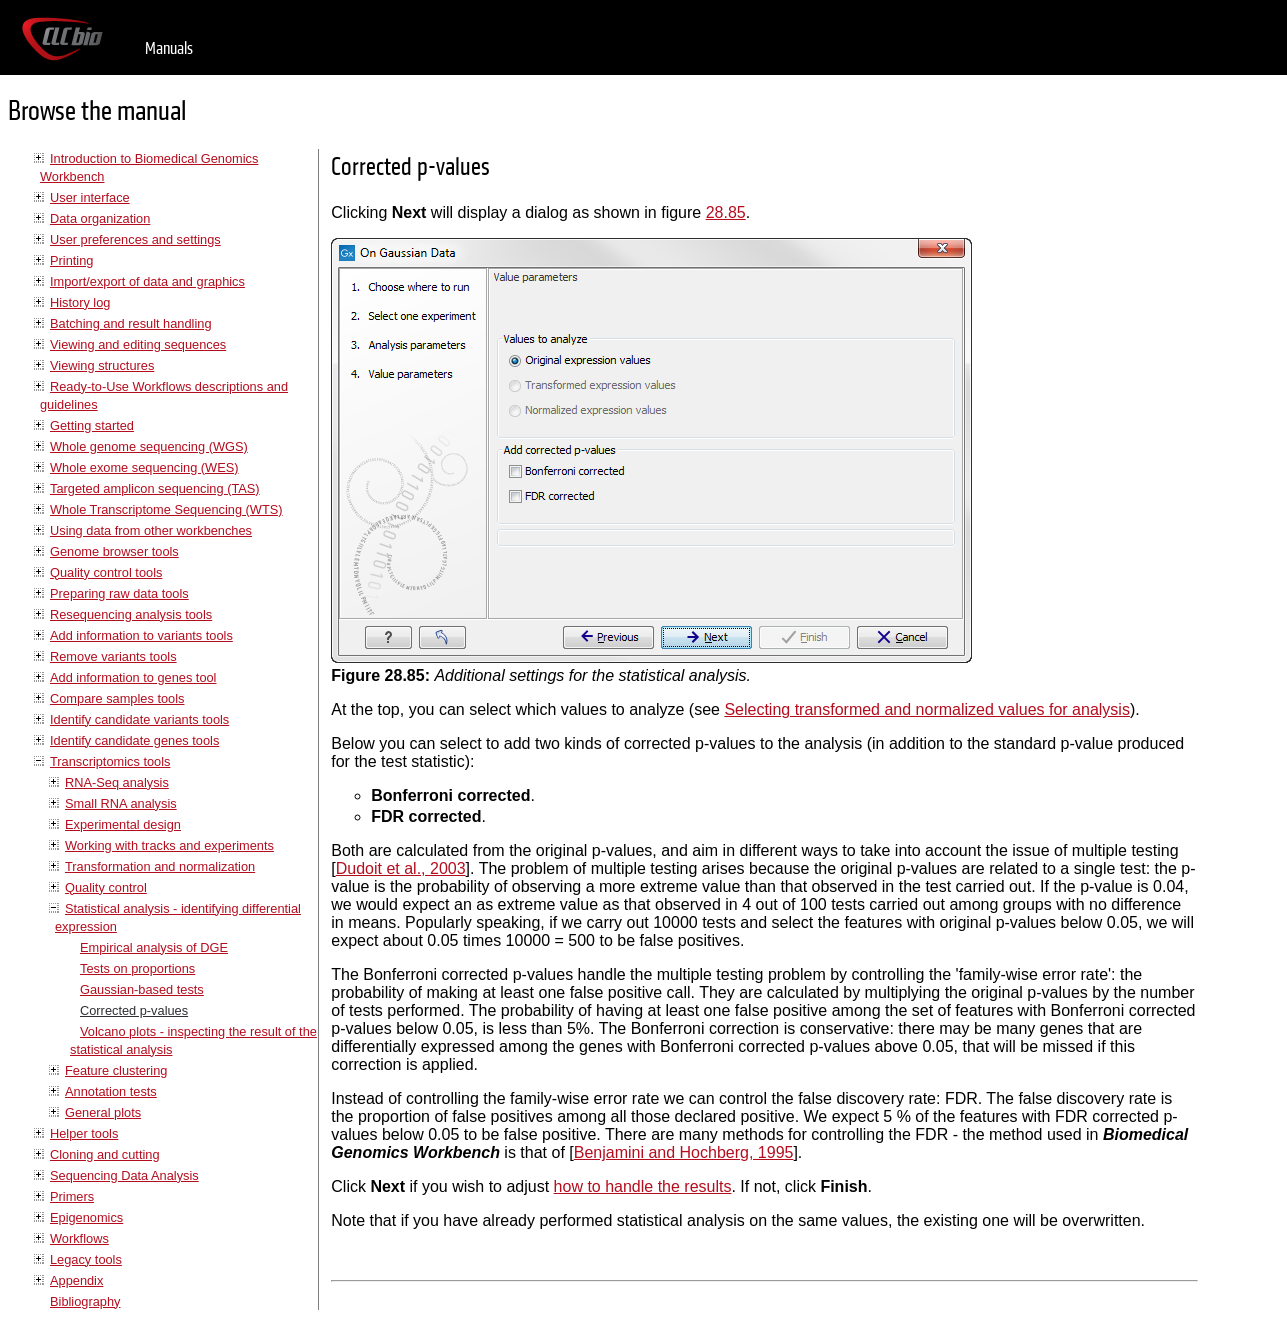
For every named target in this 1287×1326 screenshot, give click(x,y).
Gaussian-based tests (142, 989)
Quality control (106, 887)
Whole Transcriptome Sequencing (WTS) (166, 509)
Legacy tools (86, 1259)
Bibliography (85, 1301)
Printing (71, 260)
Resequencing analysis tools (131, 614)
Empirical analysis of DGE (154, 947)
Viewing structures (102, 365)
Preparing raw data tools (119, 593)
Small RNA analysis (121, 803)
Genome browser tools (114, 551)
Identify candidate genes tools (134, 740)
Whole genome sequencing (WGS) (149, 446)
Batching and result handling (131, 323)
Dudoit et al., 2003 (401, 868)
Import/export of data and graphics (147, 281)
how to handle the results (643, 1186)
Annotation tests (111, 1091)
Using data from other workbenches (151, 530)
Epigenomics (86, 1217)
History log (80, 302)
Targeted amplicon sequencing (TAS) (155, 488)
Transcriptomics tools (110, 761)
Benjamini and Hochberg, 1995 (684, 1152)
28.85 (726, 212)
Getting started (92, 425)
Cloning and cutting (105, 1154)
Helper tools (84, 1133)
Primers (72, 1196)
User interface (90, 197)
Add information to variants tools (141, 635)
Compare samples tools (117, 698)
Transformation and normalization (160, 866)
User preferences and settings (135, 239)
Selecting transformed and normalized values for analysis (927, 709)
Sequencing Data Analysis (124, 1175)
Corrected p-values (134, 1010)
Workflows (79, 1238)
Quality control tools (106, 572)
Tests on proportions (137, 968)
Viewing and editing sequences (138, 344)
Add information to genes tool (133, 677)
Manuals (169, 48)
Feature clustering (116, 1070)
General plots (103, 1112)
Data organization (100, 218)
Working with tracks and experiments (169, 845)
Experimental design (123, 824)
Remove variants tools (113, 656)
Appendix (76, 1280)
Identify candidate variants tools (139, 719)
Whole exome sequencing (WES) (144, 467)
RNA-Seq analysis (117, 782)
